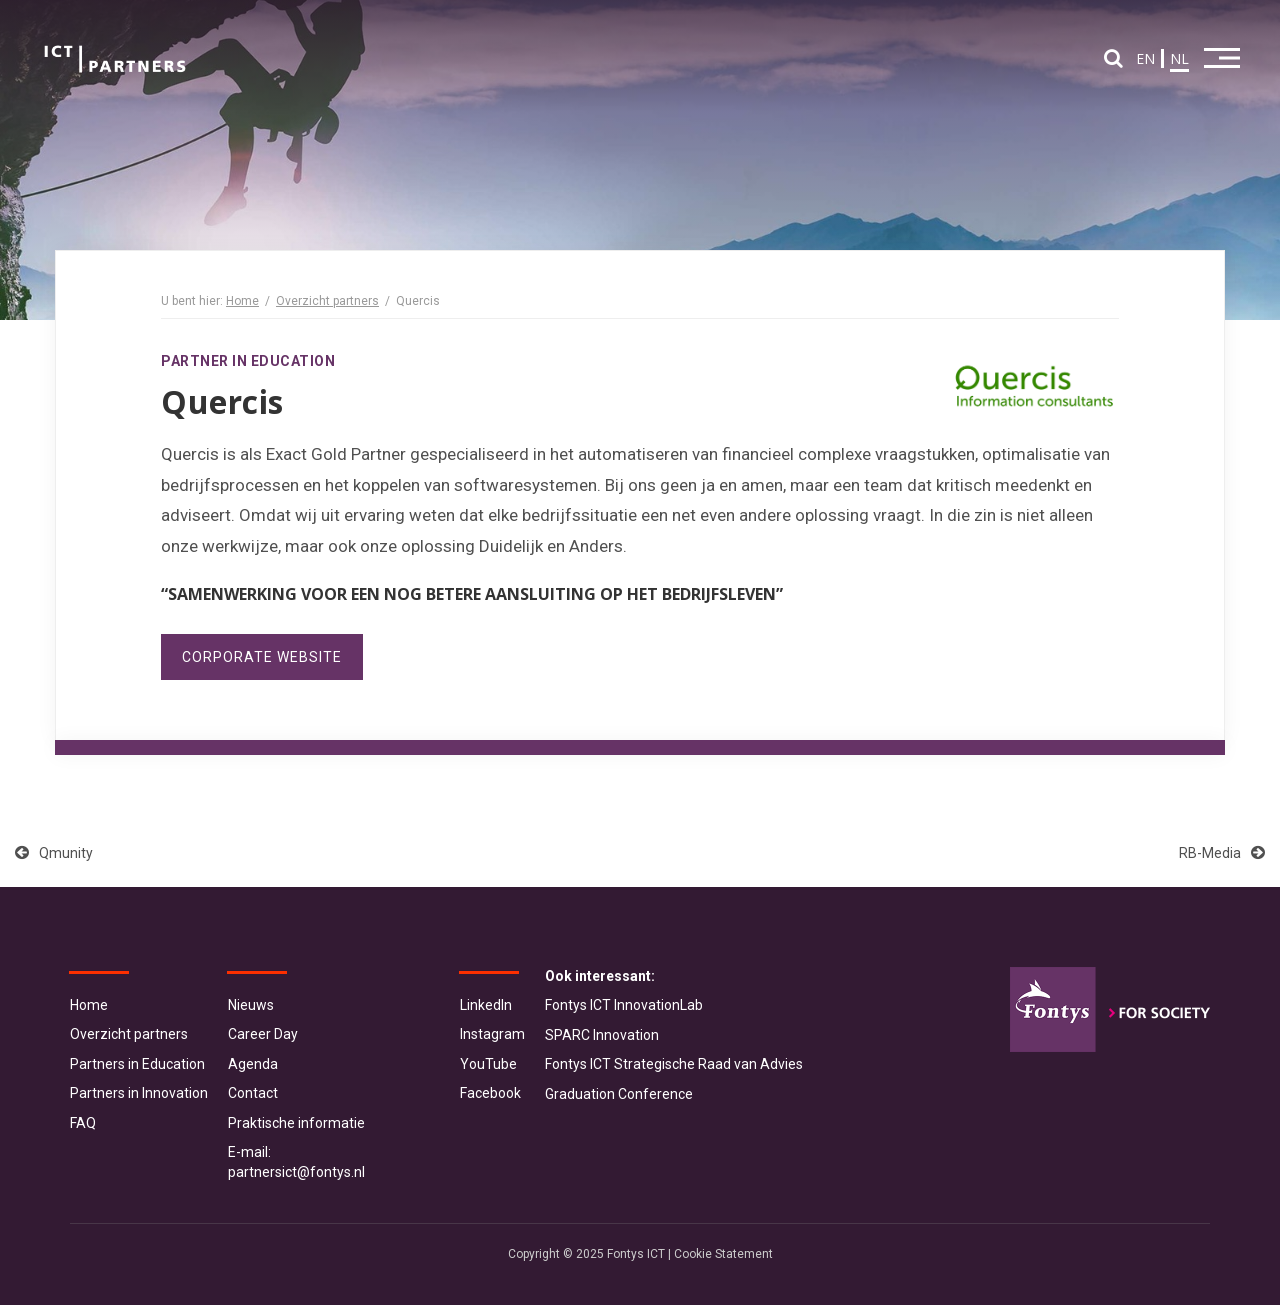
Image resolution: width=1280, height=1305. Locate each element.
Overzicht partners (327, 301)
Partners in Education (137, 1064)
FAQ (83, 1123)
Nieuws (251, 1005)
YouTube (488, 1064)
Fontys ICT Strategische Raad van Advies (674, 1064)
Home (242, 301)
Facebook (490, 1093)
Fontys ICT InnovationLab (624, 1005)
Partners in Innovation (139, 1093)
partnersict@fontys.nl (296, 1172)
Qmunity (54, 853)
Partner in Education (248, 361)
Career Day (263, 1034)
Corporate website (262, 657)
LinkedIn (486, 1005)
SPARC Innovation (602, 1035)
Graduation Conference (619, 1094)
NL (1179, 58)
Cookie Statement (723, 1254)
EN (1145, 58)
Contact (253, 1093)
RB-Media (1222, 853)
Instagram (492, 1034)
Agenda (253, 1064)
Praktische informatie (296, 1123)
